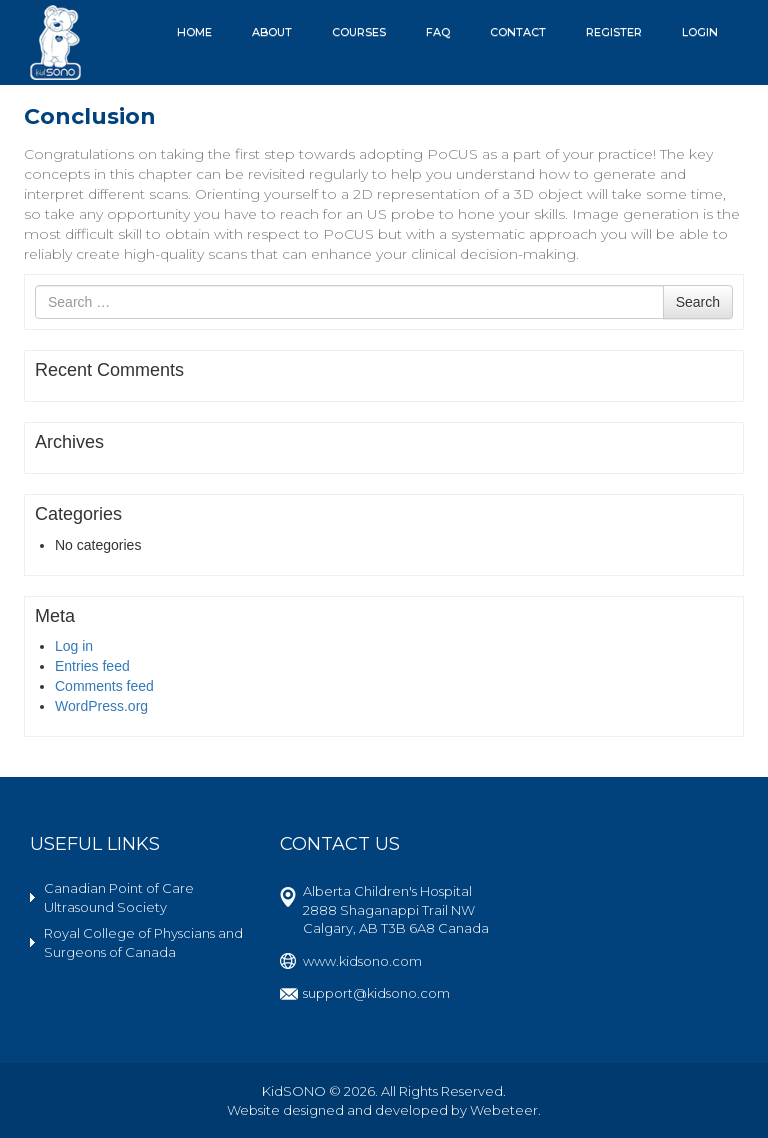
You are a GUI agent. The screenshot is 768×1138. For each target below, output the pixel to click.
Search (698, 302)
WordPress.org (101, 706)
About (272, 32)
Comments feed (104, 686)
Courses (359, 32)
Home (194, 32)
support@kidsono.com (376, 993)
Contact (518, 32)
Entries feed (92, 666)
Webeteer (504, 1110)
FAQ (438, 32)
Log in (74, 646)
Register (614, 32)
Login (700, 32)
